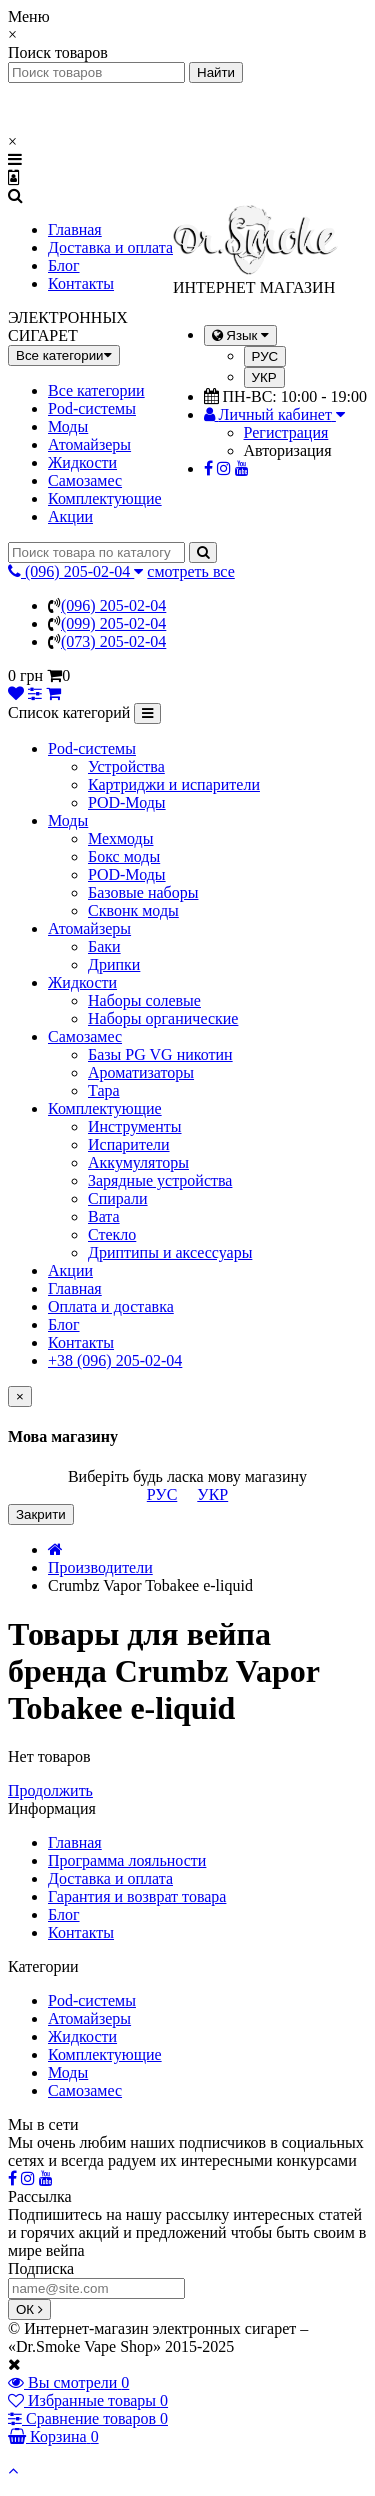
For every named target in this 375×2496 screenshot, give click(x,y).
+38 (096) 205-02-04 (115, 1360)
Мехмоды (120, 838)
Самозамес (85, 480)
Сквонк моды (133, 910)
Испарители (129, 1144)
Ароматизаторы (141, 1072)
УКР (264, 377)
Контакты (81, 283)
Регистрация (286, 432)
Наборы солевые (144, 1000)
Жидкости (82, 462)
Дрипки (114, 964)
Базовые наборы (143, 892)
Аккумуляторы (138, 1162)
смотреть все (190, 571)
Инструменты (135, 1126)
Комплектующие (105, 498)
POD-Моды (127, 802)
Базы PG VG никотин (160, 1054)
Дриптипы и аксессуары (170, 1252)
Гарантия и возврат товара (137, 1896)
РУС (265, 356)
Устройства (126, 766)
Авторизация (288, 450)
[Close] (20, 1396)
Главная (75, 229)
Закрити (41, 1514)
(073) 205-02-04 (113, 641)
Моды (68, 426)
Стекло (112, 1234)
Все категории (96, 390)
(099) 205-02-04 (113, 623)
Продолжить (50, 1790)
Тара (104, 1090)
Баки (104, 946)
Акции (70, 516)
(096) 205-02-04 (113, 605)
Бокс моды (124, 856)
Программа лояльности (127, 1860)
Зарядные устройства (160, 1180)
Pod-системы (92, 408)
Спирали (118, 1198)
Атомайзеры (89, 444)
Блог (64, 265)
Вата (104, 1216)
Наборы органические (163, 1018)
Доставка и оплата (110, 247)
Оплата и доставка (111, 1306)
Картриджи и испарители (174, 784)
